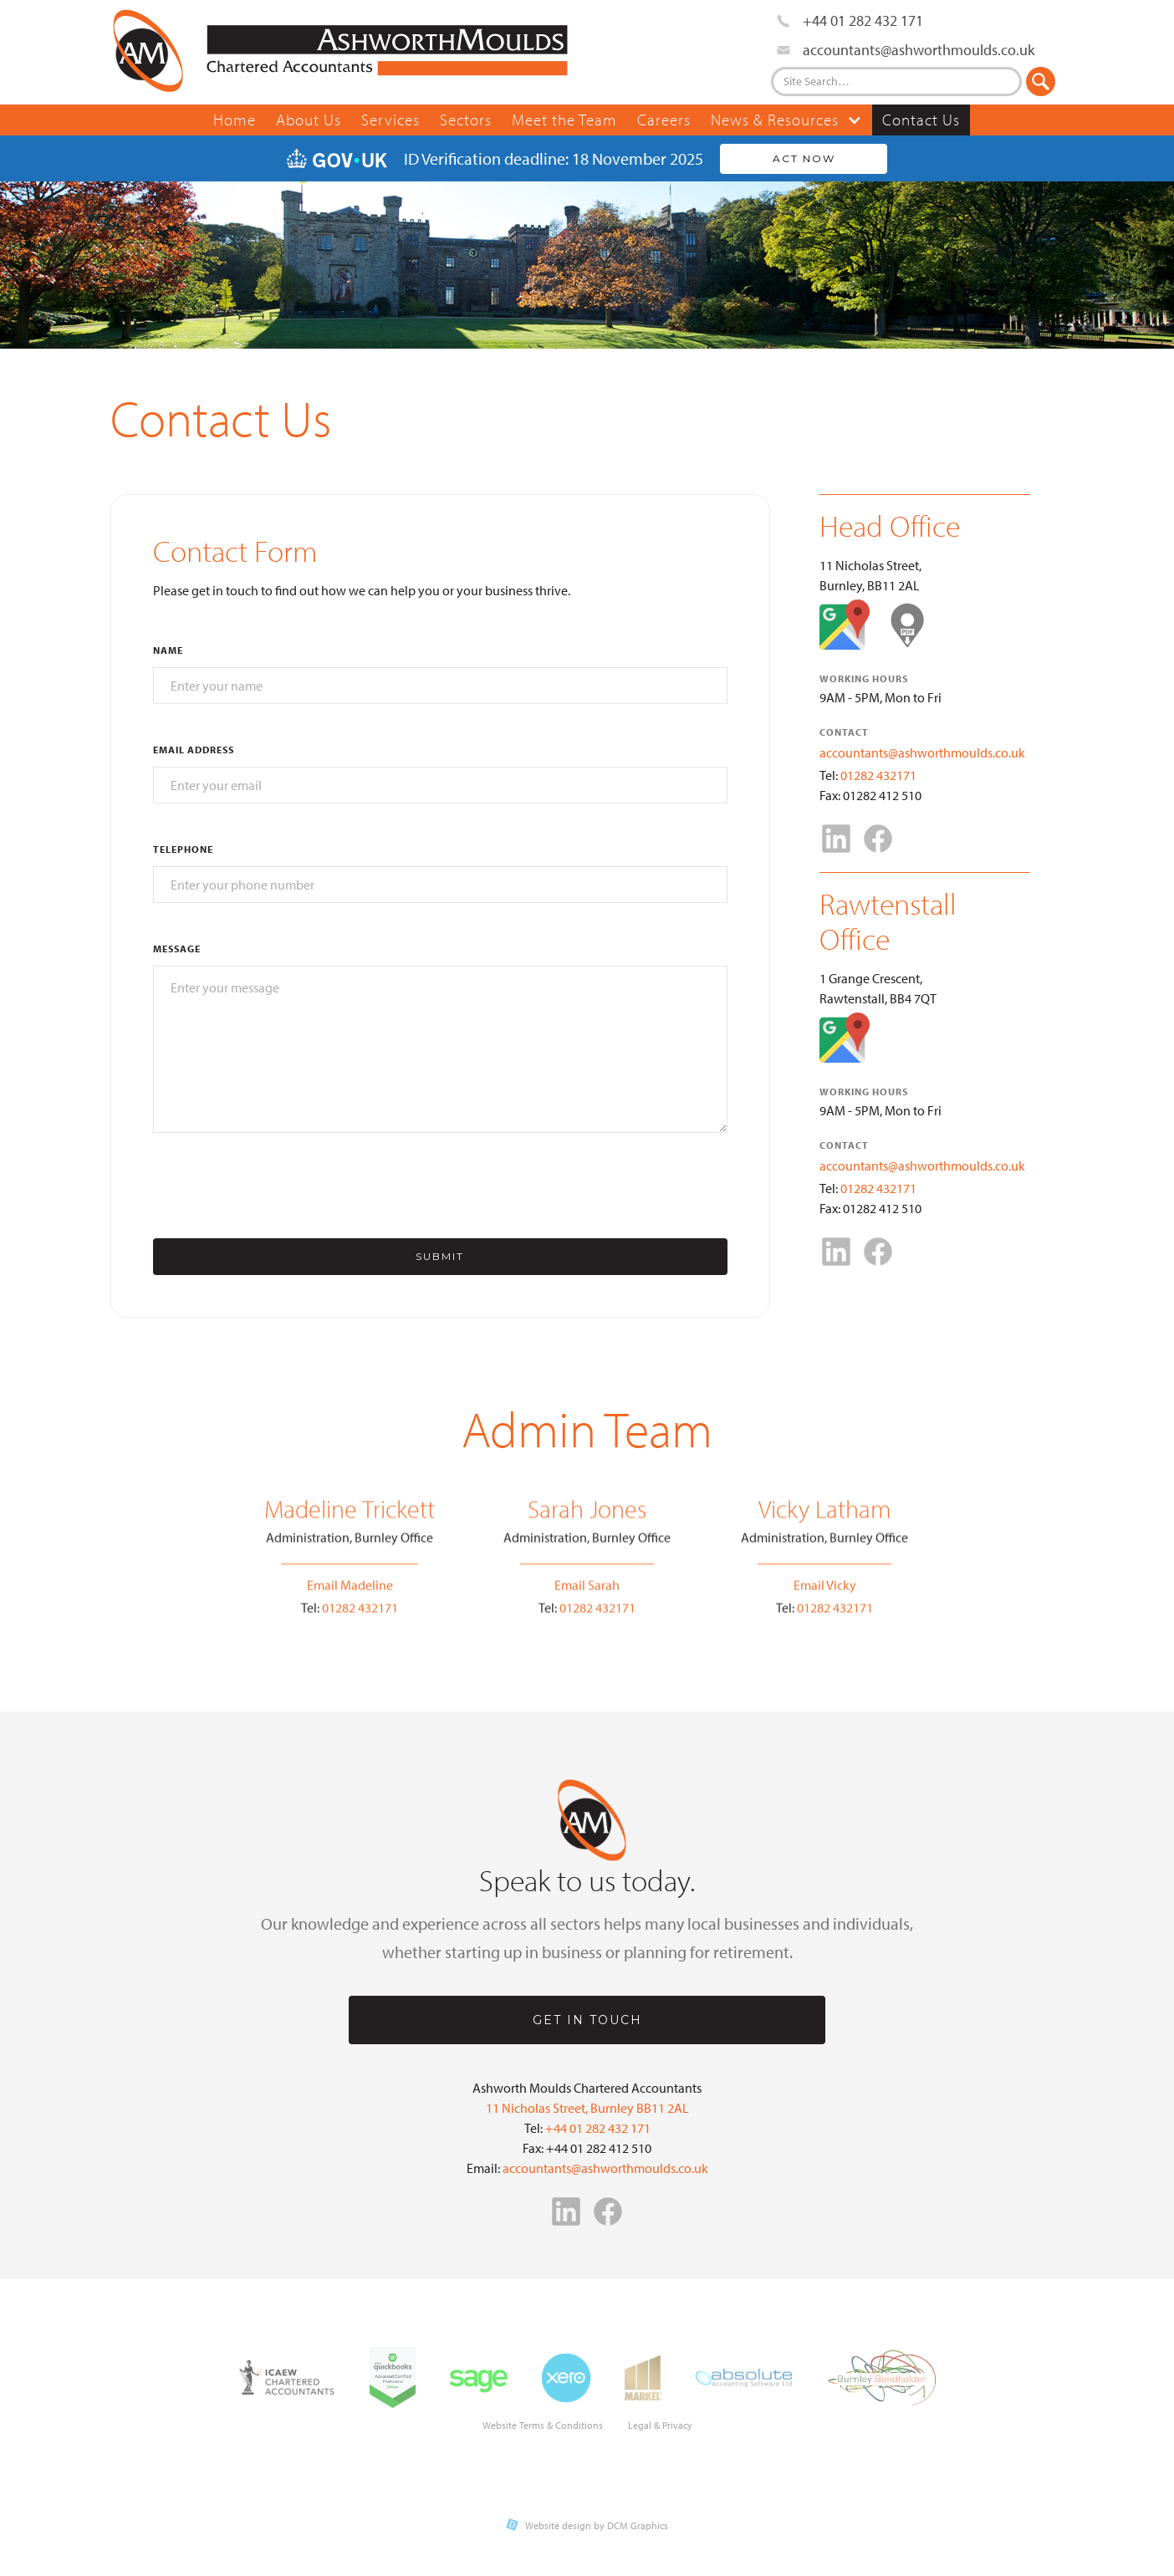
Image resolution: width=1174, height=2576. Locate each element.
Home (234, 120)
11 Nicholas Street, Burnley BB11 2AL (587, 2107)
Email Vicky (825, 1595)
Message (177, 948)
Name (168, 650)
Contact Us (921, 120)
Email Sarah (587, 1595)
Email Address (193, 749)
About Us (308, 120)
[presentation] (280, 1186)
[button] (786, 120)
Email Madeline (350, 1595)
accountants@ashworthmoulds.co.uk (922, 752)
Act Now (804, 158)
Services (390, 120)
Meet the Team (564, 120)
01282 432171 (878, 775)
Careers (664, 120)
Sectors (466, 120)
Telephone (183, 849)
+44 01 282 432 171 (598, 2127)
